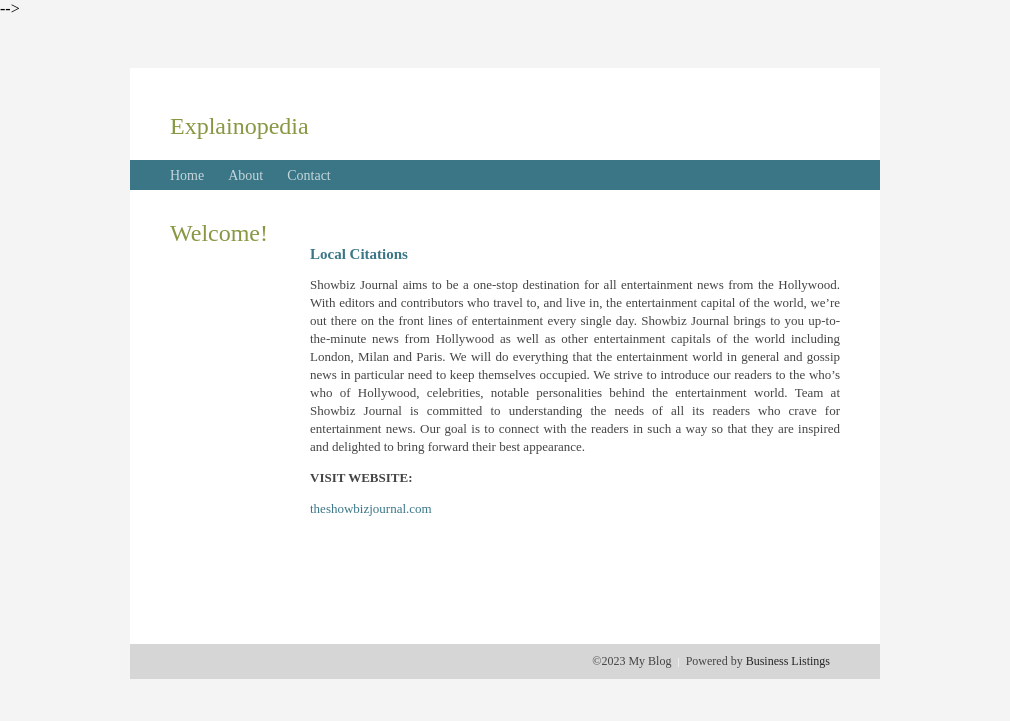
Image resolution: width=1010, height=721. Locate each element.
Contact (309, 175)
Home (187, 175)
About (245, 175)
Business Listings (788, 661)
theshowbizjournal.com (371, 508)
